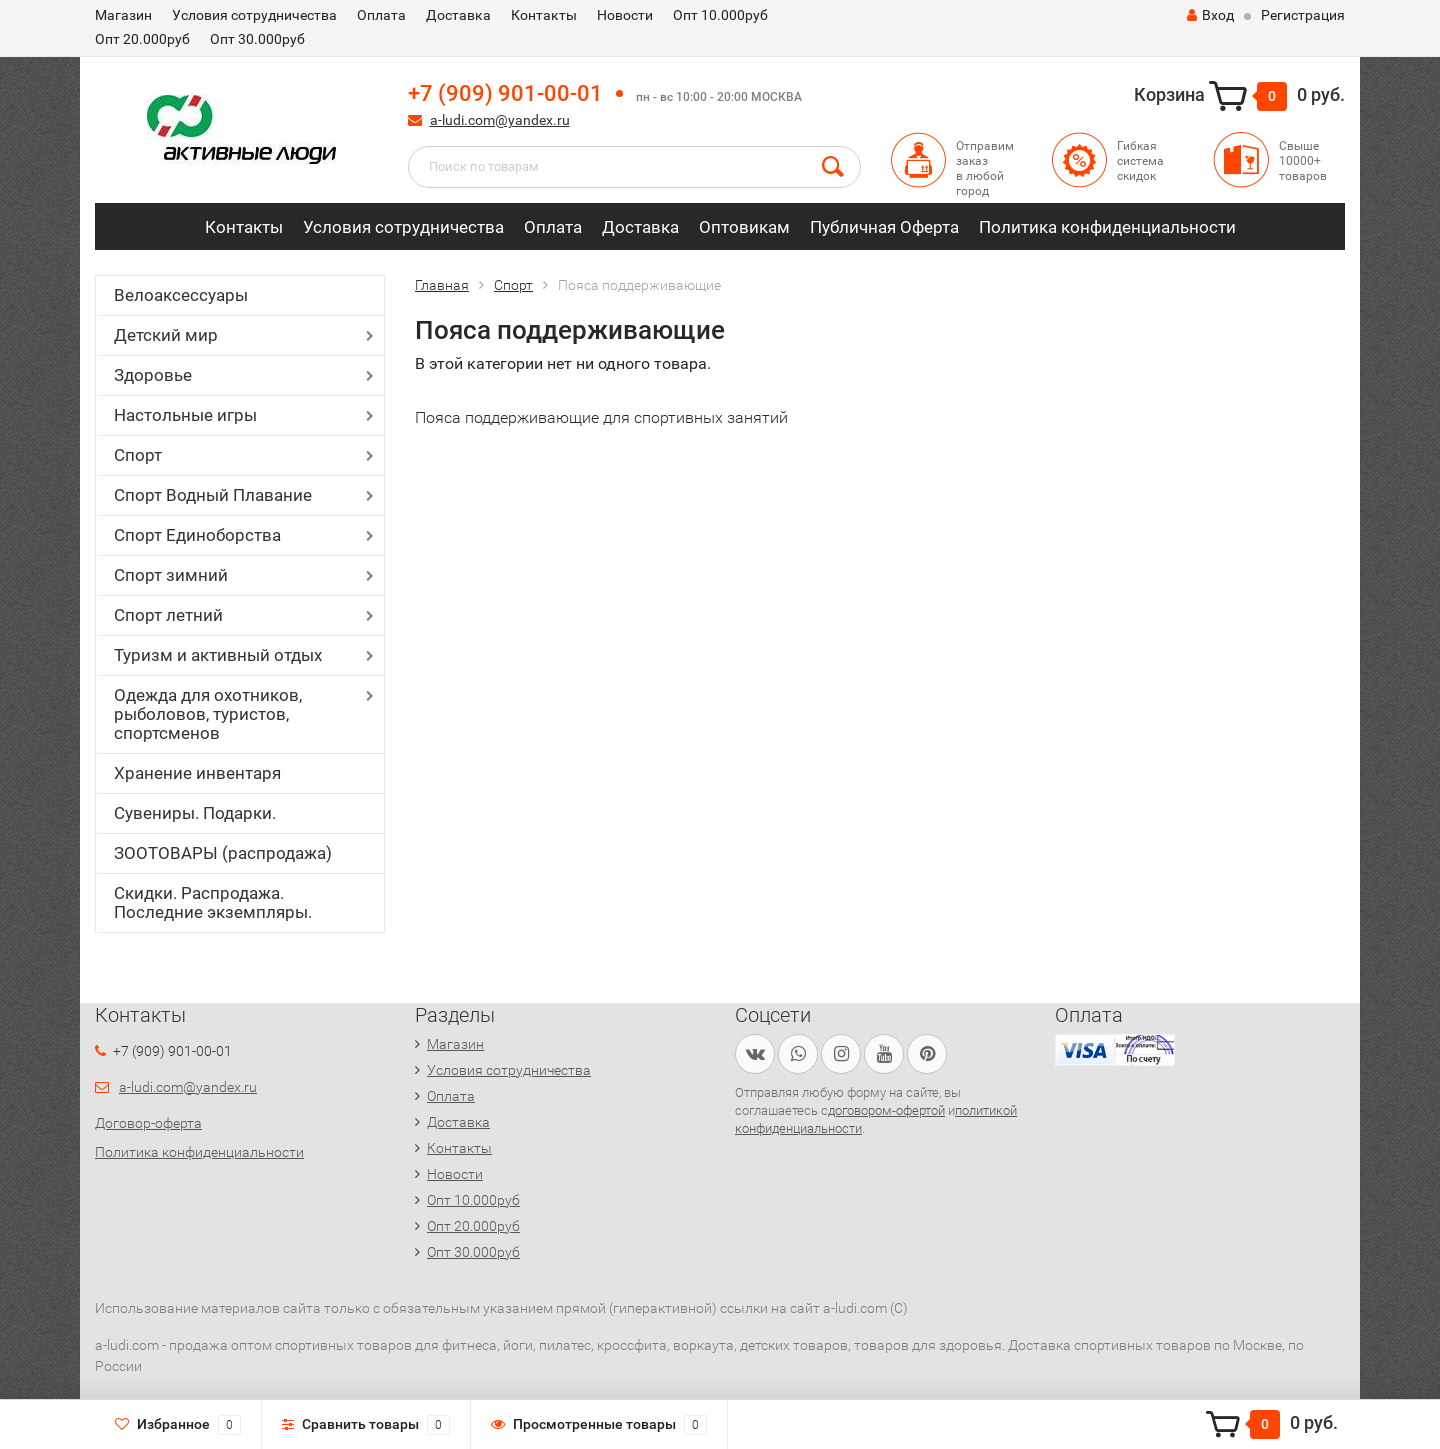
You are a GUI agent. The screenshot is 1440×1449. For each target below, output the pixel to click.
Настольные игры (185, 415)
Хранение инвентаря (197, 773)
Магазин (123, 15)
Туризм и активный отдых (218, 655)
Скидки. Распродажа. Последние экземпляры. (213, 902)
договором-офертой (886, 1110)
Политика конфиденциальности (1107, 227)
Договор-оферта (148, 1123)
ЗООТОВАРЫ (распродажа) (223, 853)
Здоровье (153, 375)
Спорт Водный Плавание (213, 495)
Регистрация (1303, 15)
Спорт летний (168, 615)
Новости (625, 15)
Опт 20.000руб (142, 39)
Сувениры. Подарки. (195, 813)
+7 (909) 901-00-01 (505, 93)
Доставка (458, 15)
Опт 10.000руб (720, 15)
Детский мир (166, 335)
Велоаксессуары (181, 295)
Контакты (544, 15)
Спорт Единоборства (197, 535)
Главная (442, 285)
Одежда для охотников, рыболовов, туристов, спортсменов (208, 714)
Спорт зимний (171, 575)
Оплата (381, 15)
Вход (1210, 15)
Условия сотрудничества (254, 15)
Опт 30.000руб (257, 39)
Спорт (138, 455)
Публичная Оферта (884, 227)
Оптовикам (744, 227)
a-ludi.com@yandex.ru (500, 120)
